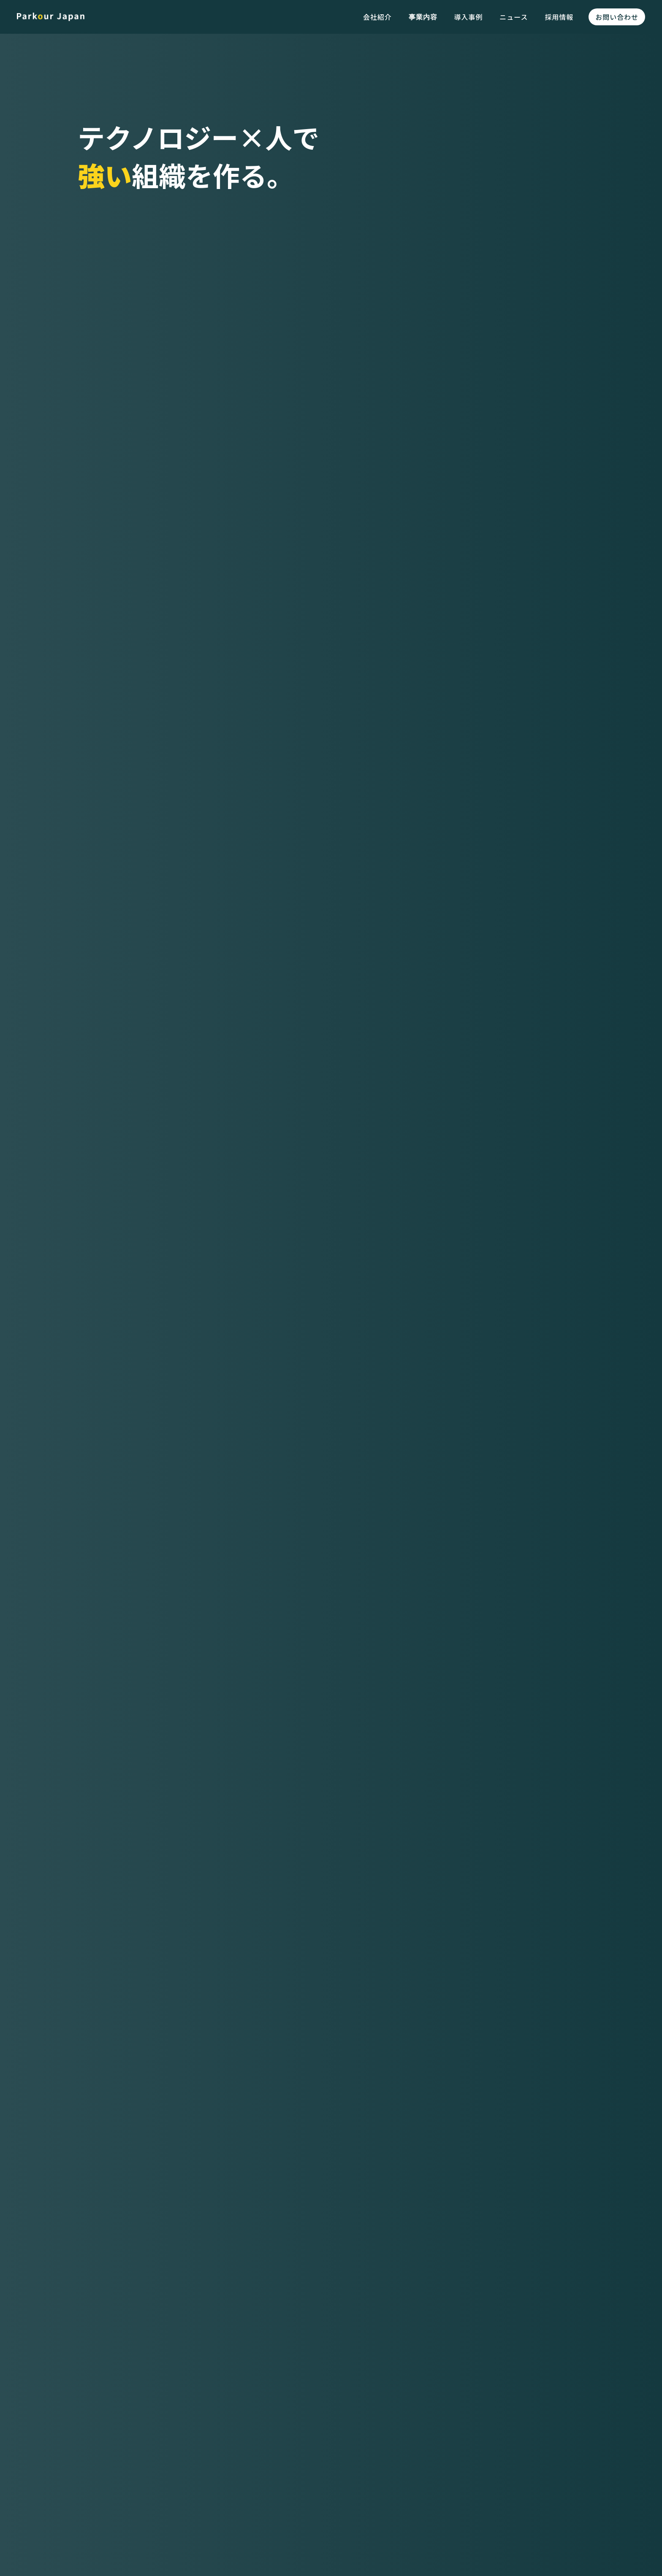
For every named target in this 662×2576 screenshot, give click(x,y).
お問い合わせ (616, 17)
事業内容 (423, 17)
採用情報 (559, 17)
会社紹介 (377, 17)
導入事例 (468, 17)
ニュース (513, 17)
